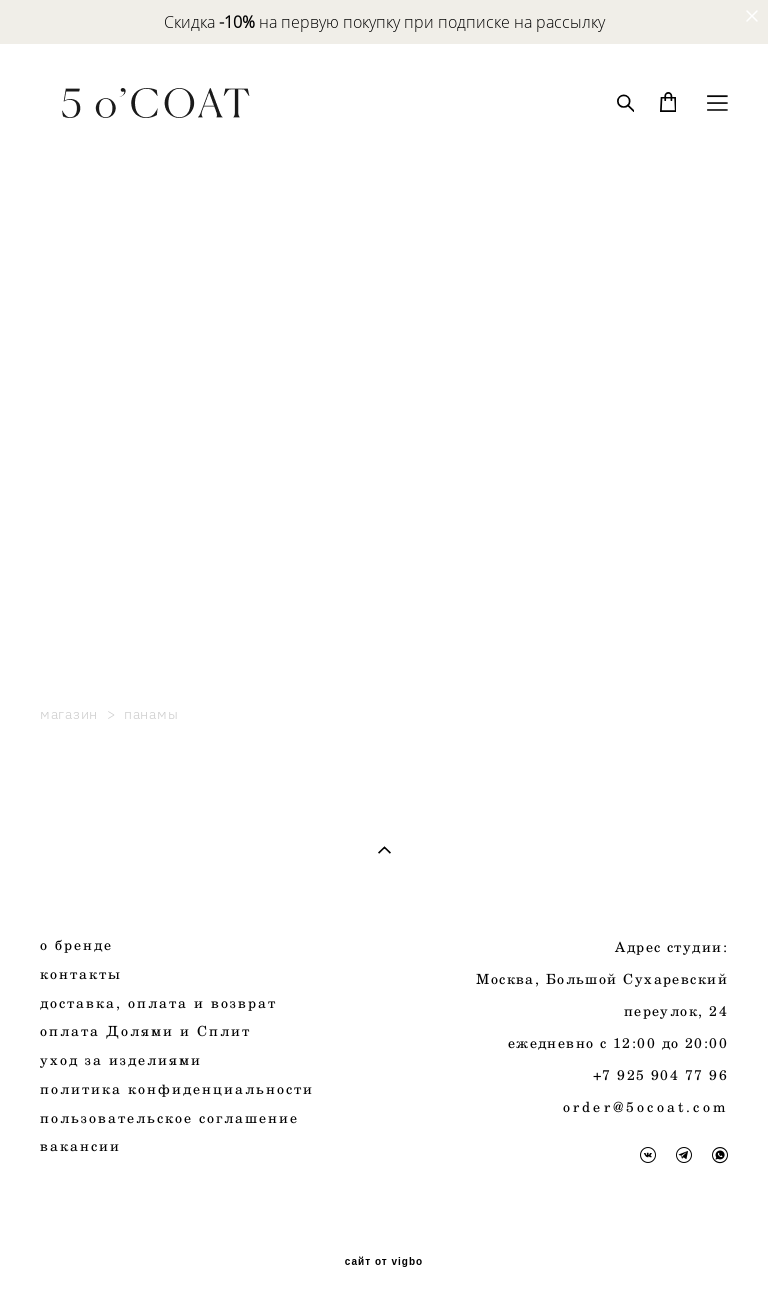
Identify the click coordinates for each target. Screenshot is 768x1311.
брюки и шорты (102, 438)
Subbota (72, 627)
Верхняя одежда (106, 333)
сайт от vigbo (384, 1262)
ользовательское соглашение (175, 1117)
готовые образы (103, 606)
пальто (68, 354)
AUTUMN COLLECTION (134, 207)
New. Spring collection (127, 270)
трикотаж (78, 543)
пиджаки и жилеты (119, 396)
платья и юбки (99, 480)
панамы (72, 564)
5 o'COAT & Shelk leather (140, 585)
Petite (62, 669)
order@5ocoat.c (633, 1106)
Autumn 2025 (92, 228)
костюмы (75, 417)
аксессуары (85, 501)
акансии (85, 1145)
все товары (84, 249)
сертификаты (94, 522)
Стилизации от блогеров (138, 312)
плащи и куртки (106, 375)
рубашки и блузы (110, 459)
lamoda (67, 648)
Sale (57, 291)
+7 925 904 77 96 (660, 1074)
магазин (69, 714)
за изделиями (126, 1059)
